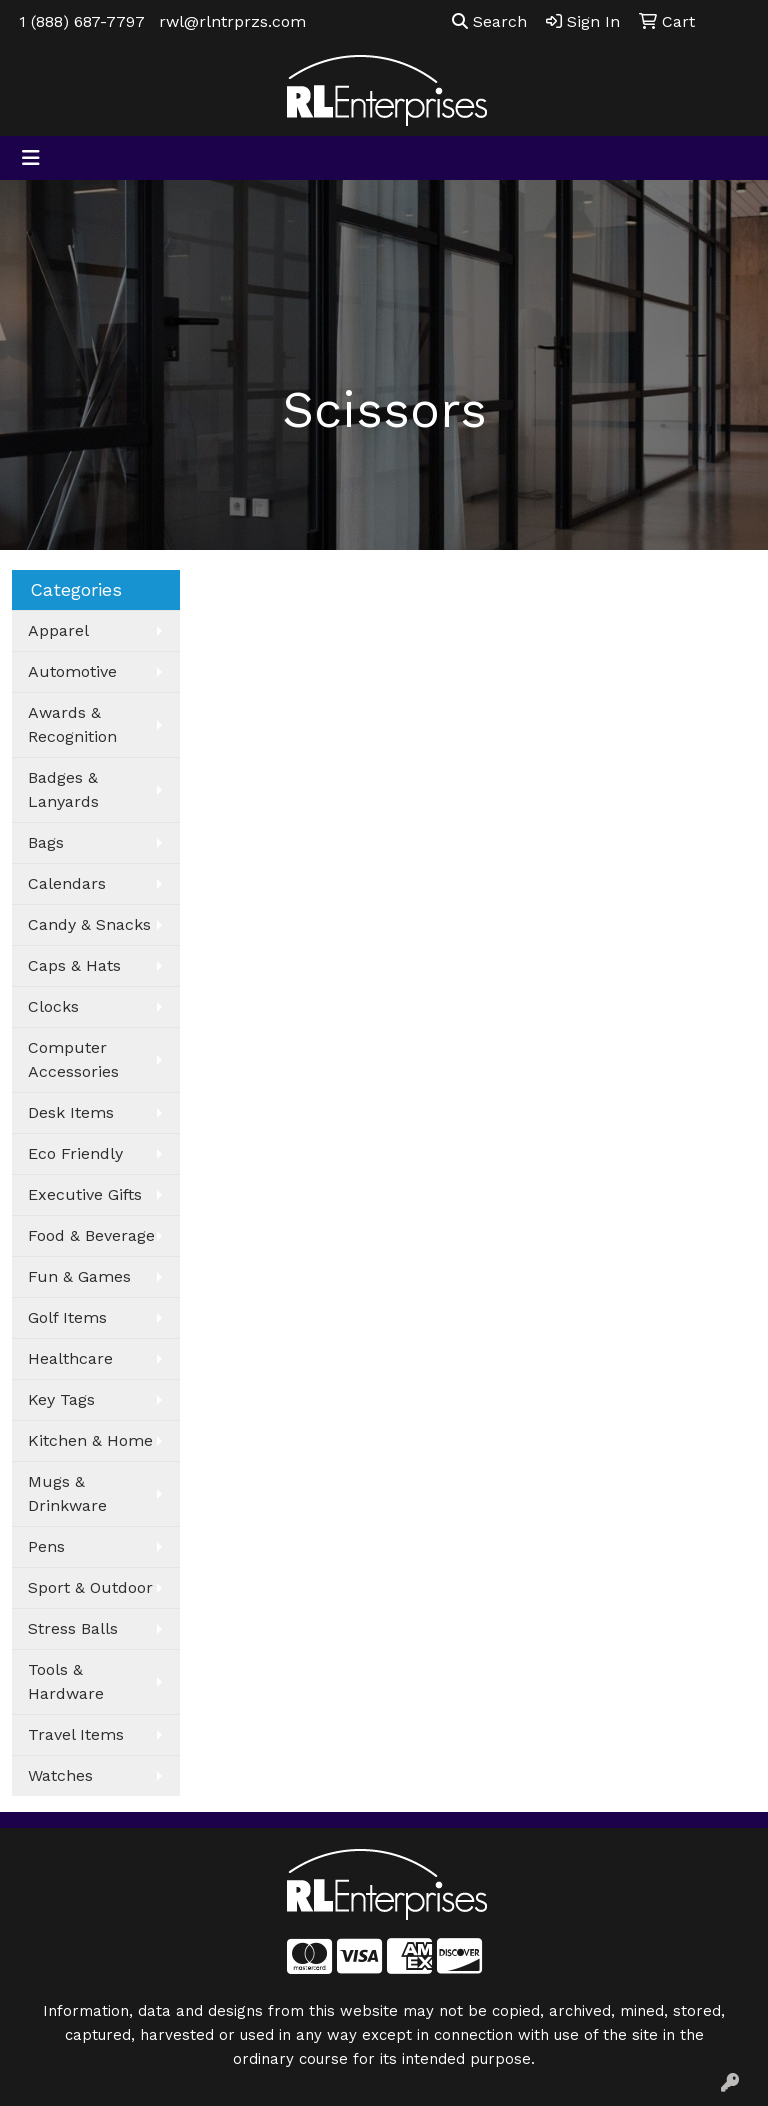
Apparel (58, 630)
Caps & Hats (74, 965)
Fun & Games (79, 1276)
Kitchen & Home (90, 1440)
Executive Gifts (85, 1194)
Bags (46, 842)
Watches (60, 1775)
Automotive (72, 671)
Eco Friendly (75, 1153)
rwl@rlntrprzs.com (232, 21)
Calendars (67, 883)
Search (489, 21)
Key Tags (61, 1399)
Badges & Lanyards (63, 789)
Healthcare (70, 1358)
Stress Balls (73, 1628)
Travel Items (76, 1734)
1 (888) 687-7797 (82, 21)
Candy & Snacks (89, 924)
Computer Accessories (73, 1059)
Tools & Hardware (66, 1681)
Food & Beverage (91, 1235)
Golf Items (67, 1317)
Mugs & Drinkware (67, 1493)
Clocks (53, 1006)
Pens (46, 1546)
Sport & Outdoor (90, 1587)
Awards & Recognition (72, 724)
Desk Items (71, 1112)
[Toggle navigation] (31, 158)
